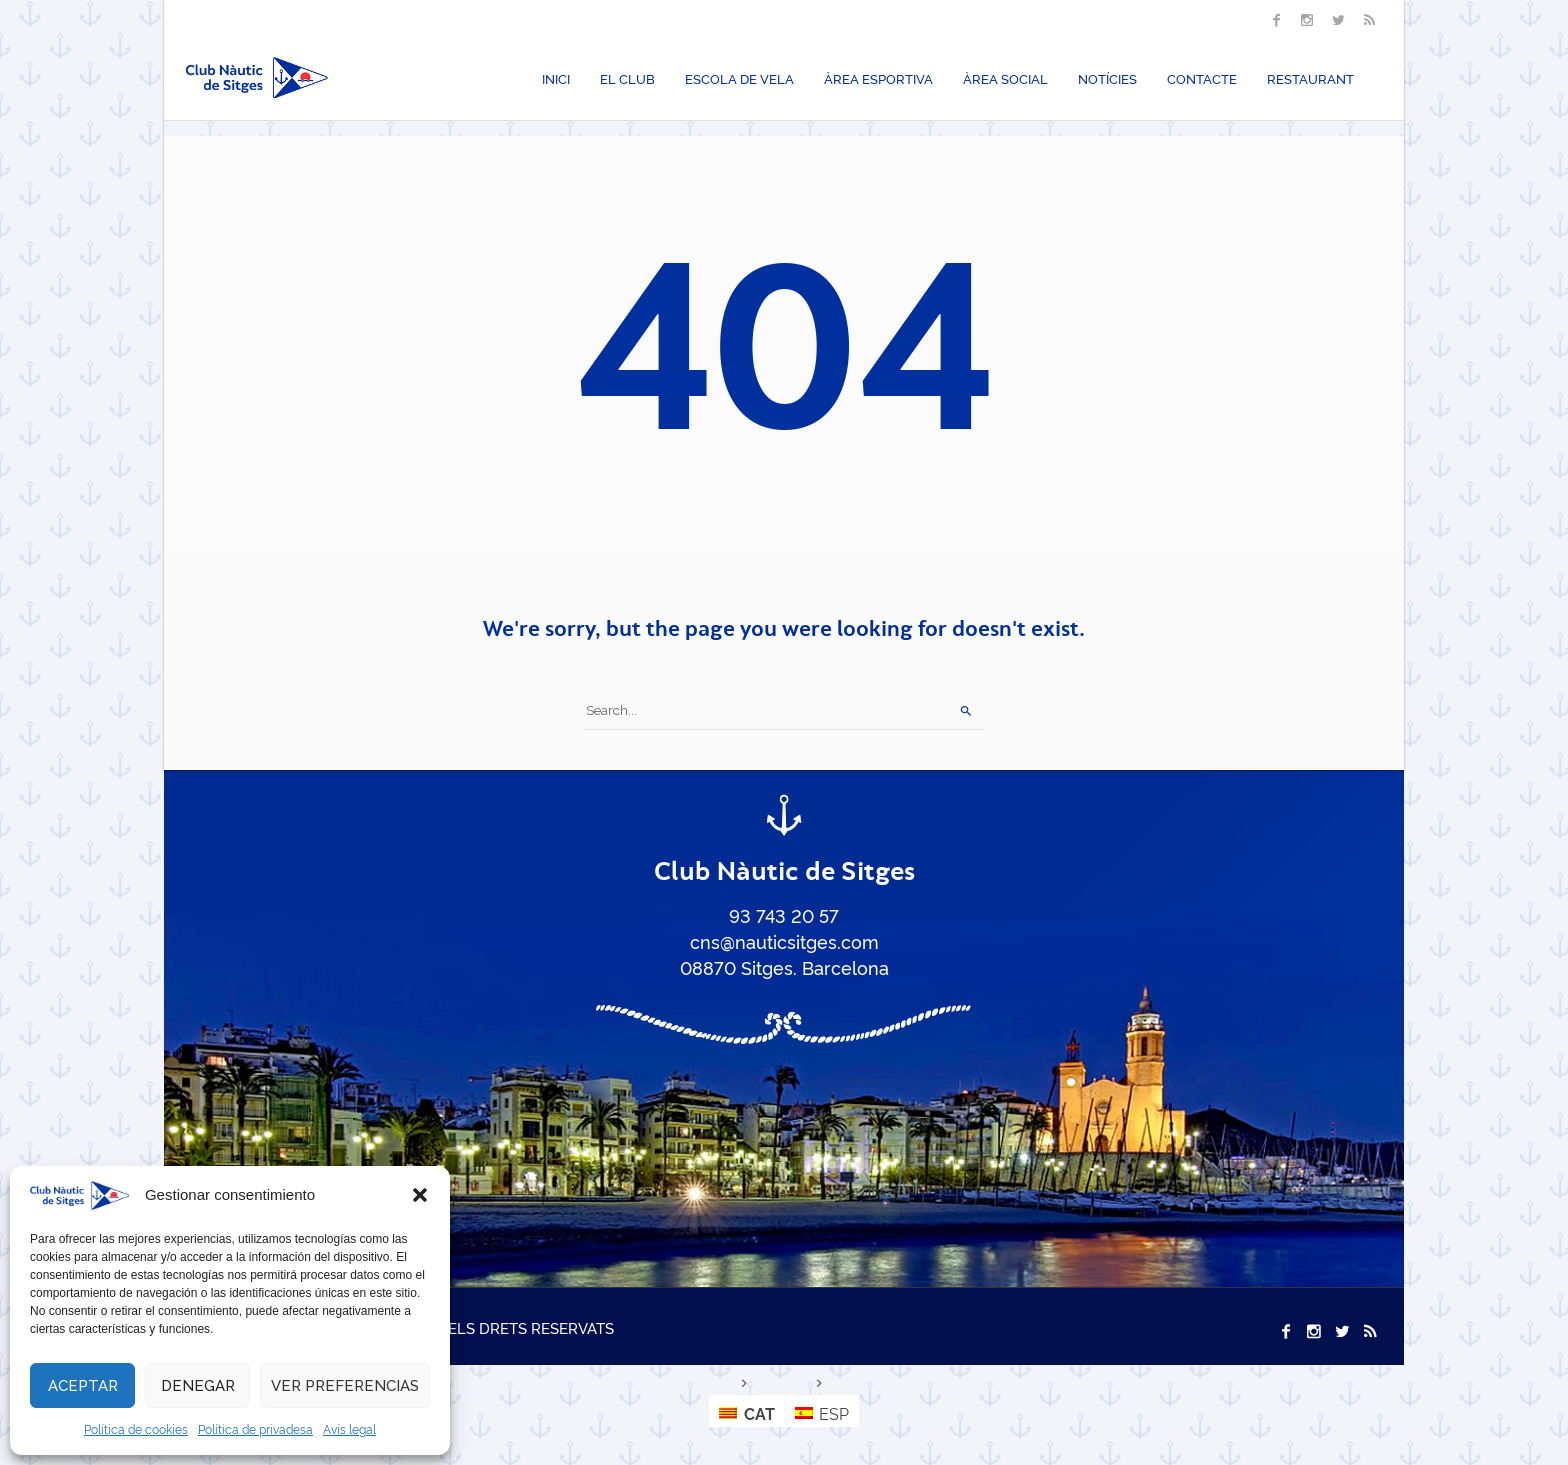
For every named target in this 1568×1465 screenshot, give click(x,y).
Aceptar (83, 1386)
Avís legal (349, 1428)
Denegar (198, 1386)
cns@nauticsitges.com (784, 941)
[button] (420, 1195)
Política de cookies (136, 1428)
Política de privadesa (255, 1428)
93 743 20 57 (784, 915)
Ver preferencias (345, 1386)
